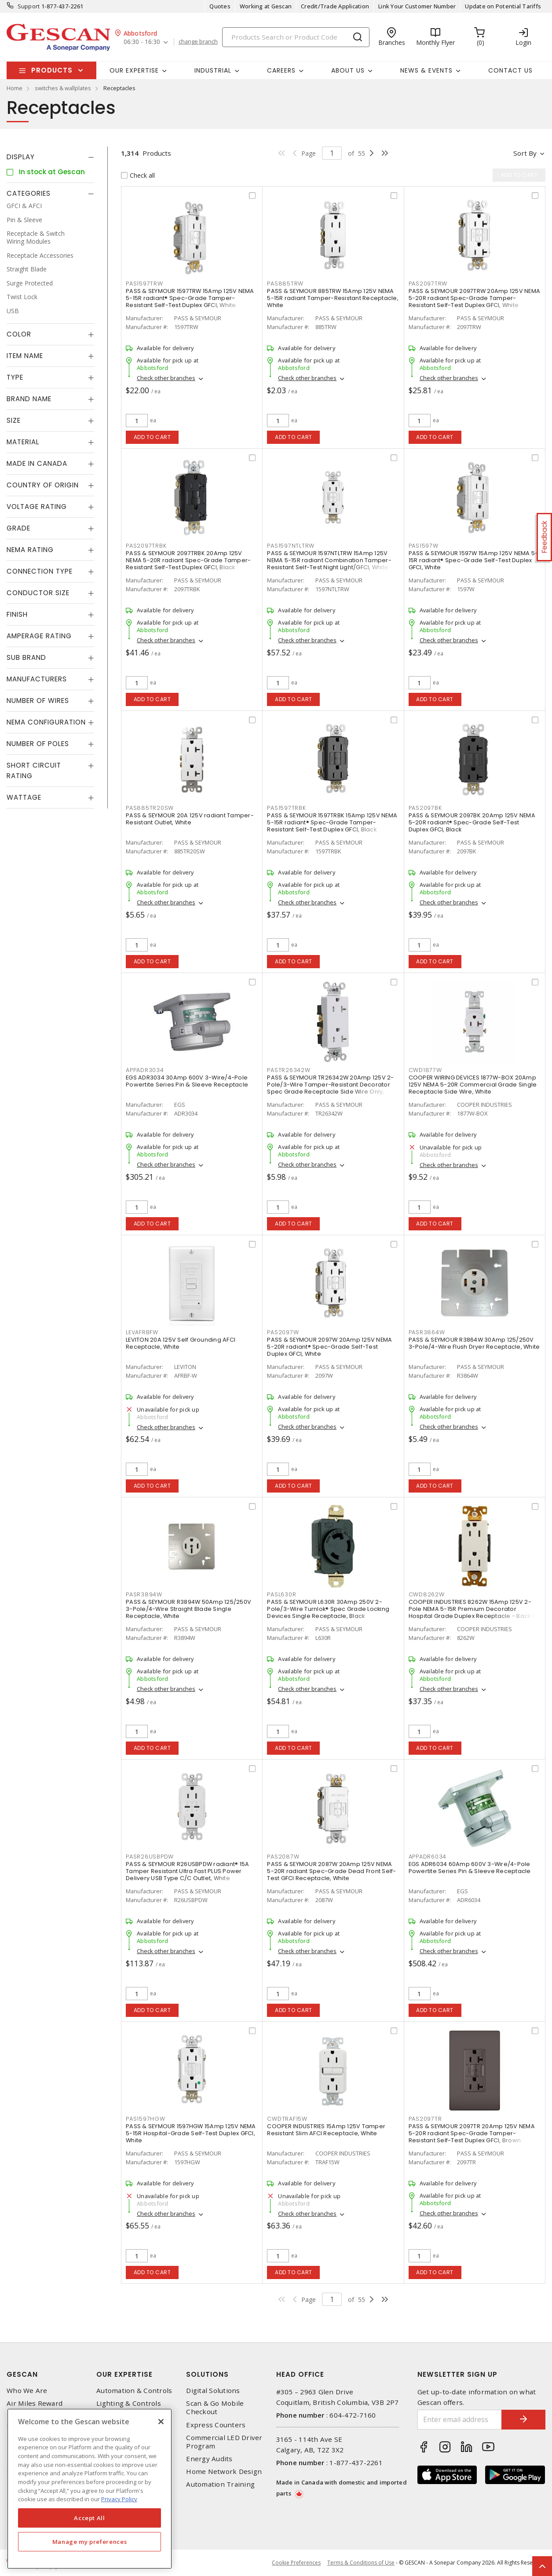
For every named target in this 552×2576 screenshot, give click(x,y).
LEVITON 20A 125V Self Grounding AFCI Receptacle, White (180, 1343)
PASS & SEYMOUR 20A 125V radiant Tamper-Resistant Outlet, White (190, 819)
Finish (17, 614)
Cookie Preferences (296, 2562)
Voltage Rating (37, 506)
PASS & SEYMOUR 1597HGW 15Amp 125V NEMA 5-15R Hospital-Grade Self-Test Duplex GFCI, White (191, 2133)
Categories (29, 193)
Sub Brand (26, 657)
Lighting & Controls (128, 2403)
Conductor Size (38, 592)
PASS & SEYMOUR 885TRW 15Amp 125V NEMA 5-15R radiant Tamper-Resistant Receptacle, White (332, 298)
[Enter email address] (459, 2420)
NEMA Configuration (46, 722)
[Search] (295, 37)
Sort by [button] (525, 153)
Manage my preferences (89, 2542)
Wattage (24, 797)
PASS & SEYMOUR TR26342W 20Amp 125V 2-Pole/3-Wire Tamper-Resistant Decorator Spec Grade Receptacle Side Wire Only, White (330, 1088)
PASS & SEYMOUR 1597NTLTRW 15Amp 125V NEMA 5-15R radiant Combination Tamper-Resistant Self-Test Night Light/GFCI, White (329, 560)
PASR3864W (427, 1332)
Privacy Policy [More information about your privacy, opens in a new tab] (119, 2499)
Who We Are (27, 2390)
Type (15, 377)
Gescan (22, 2374)
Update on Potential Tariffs (503, 6)
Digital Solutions (213, 2390)
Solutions (207, 2374)
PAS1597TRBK (286, 808)
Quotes (219, 6)
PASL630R (281, 1594)
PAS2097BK (425, 808)
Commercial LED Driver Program (224, 2441)
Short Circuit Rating (34, 770)
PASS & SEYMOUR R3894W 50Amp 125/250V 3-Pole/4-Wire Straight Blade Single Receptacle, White (188, 1609)
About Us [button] (348, 70)
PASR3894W (144, 1594)
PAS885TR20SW (150, 808)
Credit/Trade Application (335, 6)
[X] (161, 2421)
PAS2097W (283, 1332)
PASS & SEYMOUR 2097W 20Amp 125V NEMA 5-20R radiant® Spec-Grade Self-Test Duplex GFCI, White (329, 1347)
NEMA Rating (30, 549)
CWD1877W (425, 1070)
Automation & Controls (134, 2390)
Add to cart (152, 437)
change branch (198, 41)
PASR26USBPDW (150, 1856)
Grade (18, 528)
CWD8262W (427, 1594)
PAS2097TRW (428, 283)
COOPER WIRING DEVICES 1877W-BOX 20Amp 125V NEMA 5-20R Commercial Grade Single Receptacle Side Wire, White (473, 1084)
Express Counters (215, 2425)
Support (29, 6)
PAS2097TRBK (146, 545)
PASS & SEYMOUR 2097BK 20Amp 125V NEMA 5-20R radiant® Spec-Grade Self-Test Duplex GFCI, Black (472, 822)
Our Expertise (124, 2374)
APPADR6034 (428, 1856)
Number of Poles (38, 743)
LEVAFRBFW (142, 1332)
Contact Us (510, 70)
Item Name (25, 355)
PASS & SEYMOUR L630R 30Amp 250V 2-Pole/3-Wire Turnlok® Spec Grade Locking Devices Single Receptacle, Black (328, 1609)
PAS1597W (424, 545)
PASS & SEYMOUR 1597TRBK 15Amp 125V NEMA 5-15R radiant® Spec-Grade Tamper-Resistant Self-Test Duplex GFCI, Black (332, 822)
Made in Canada (37, 463)
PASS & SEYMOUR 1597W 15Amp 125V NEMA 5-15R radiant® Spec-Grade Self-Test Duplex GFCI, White (473, 560)
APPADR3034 (145, 1070)
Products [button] (52, 70)
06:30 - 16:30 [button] (142, 42)
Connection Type (40, 571)
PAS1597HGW (145, 2118)
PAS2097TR (425, 2118)
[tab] (50, 157)
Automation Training (220, 2484)
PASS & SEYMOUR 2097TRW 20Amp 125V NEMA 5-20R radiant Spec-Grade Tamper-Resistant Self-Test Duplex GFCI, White (475, 298)
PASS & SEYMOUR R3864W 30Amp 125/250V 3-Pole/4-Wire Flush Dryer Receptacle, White (474, 1343)
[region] (89, 2488)
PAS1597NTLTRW (290, 545)
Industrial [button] (212, 70)
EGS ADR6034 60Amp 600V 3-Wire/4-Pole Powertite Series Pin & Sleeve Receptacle (470, 1867)
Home (14, 88)
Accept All (89, 2518)
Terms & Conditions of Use (361, 2562)
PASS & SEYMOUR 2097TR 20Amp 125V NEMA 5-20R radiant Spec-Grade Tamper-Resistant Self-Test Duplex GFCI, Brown (472, 2133)
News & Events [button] (426, 70)
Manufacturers (37, 679)
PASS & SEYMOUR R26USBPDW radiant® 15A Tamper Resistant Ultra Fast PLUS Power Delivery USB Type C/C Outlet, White (187, 1871)
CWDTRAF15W (287, 2118)
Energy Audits (209, 2459)
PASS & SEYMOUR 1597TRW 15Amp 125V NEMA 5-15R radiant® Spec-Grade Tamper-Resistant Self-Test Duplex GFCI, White (190, 298)
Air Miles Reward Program (34, 2407)
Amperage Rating (39, 635)
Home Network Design (224, 2471)
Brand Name (29, 398)
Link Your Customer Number (417, 6)
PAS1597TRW (144, 283)
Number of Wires (38, 700)
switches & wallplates (63, 88)
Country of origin (43, 485)
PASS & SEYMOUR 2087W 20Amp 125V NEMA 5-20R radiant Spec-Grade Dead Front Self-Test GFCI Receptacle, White (331, 1871)
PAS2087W (283, 1856)
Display (21, 156)
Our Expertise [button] (134, 70)
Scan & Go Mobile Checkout (215, 2407)
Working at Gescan (266, 6)
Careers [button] (281, 70)
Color (19, 334)
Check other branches (166, 378)
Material (23, 441)
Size (14, 420)
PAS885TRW (285, 283)
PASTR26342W (288, 1070)
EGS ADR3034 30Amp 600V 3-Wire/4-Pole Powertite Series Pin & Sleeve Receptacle (187, 1081)
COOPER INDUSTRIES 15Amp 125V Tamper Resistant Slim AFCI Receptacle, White (326, 2129)
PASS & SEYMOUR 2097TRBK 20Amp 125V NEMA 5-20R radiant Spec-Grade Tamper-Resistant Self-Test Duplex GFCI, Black (188, 560)
